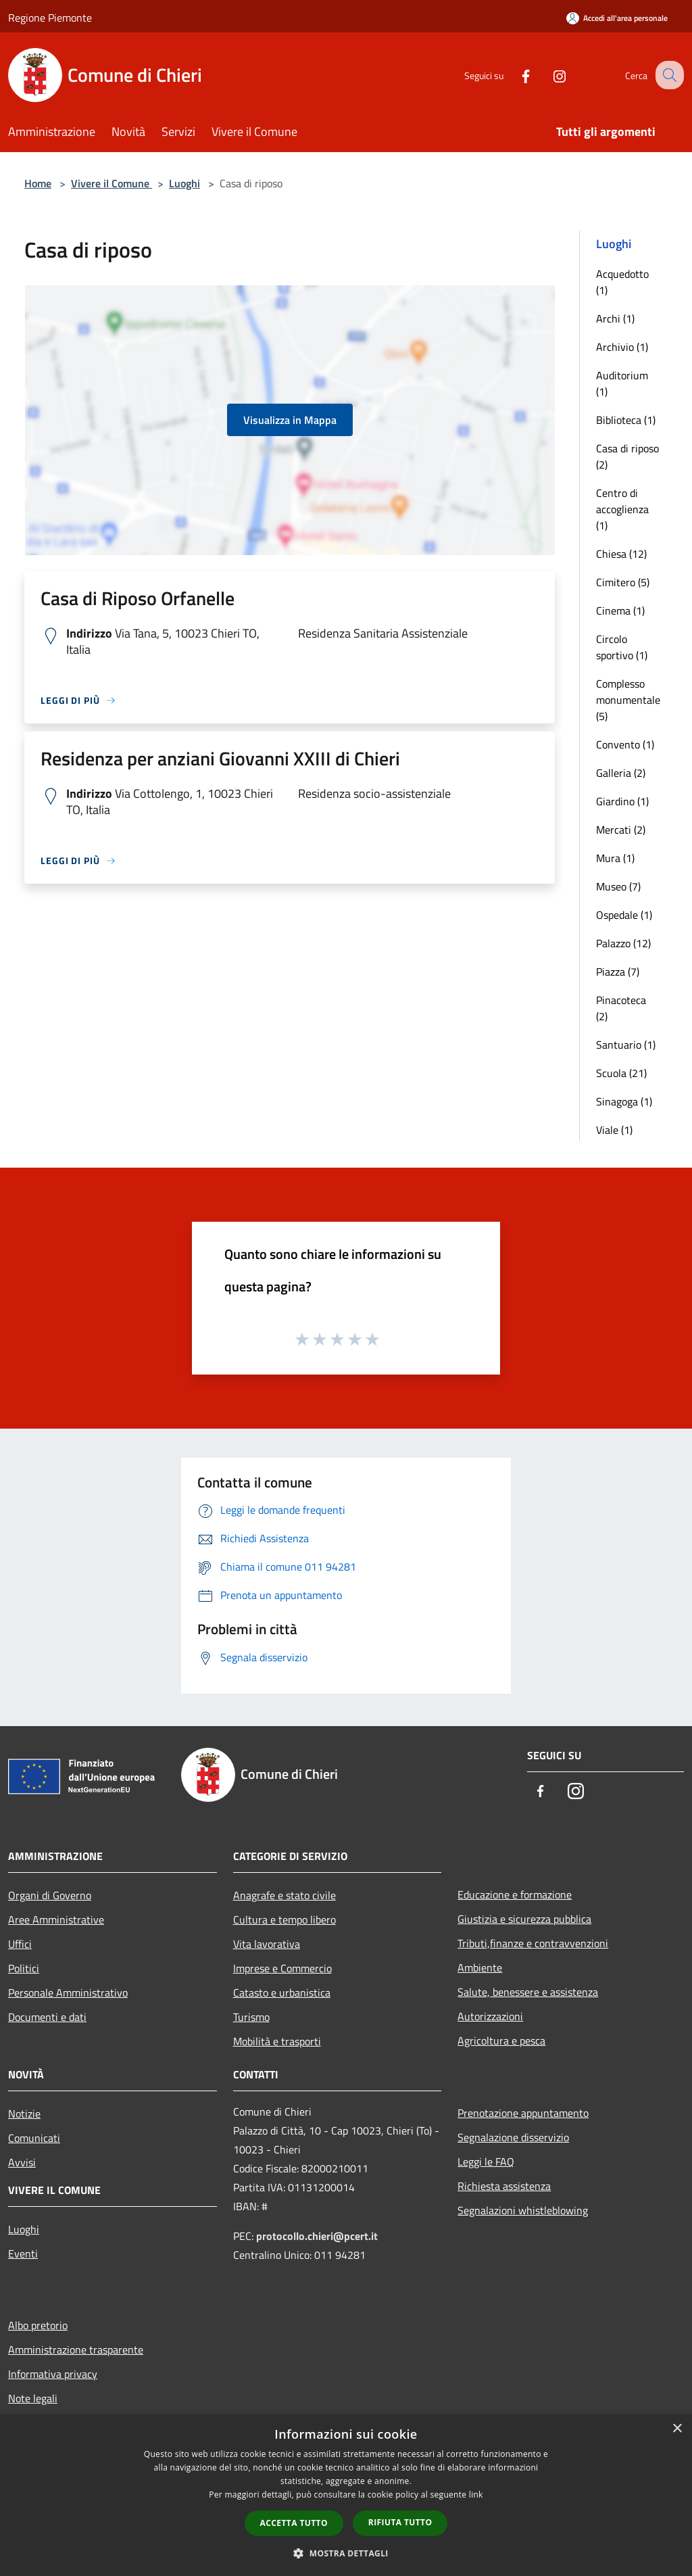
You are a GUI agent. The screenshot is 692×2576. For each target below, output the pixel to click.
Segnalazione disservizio (513, 2137)
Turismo (251, 2017)
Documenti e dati (47, 2017)
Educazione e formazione (515, 1894)
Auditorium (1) (622, 383)
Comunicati (34, 2138)
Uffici (20, 1944)
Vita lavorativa (266, 1944)
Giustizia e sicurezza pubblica (524, 1919)
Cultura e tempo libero (284, 1919)
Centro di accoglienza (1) (622, 509)
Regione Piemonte (50, 17)
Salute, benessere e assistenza (528, 1992)
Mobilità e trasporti (277, 2041)
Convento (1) (625, 744)
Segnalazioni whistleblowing (523, 2210)
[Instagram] (547, 75)
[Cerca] (667, 75)
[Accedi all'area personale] (617, 17)
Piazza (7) (617, 971)
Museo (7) (618, 886)
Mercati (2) (620, 829)
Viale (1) (614, 1130)
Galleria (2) (620, 773)
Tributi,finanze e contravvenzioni (533, 1943)
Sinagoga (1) (624, 1101)
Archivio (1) (622, 347)
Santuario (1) (626, 1044)
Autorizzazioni (490, 2016)
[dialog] (346, 2495)
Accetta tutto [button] (294, 2523)
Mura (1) (615, 858)
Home (37, 183)
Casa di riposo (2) (627, 456)
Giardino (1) (622, 801)
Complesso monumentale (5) (628, 699)
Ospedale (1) (624, 915)
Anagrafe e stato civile (284, 1895)
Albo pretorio (38, 2325)
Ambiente (480, 1967)
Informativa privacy (52, 2374)
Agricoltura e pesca (501, 2040)
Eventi (23, 2253)
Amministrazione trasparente (75, 2349)
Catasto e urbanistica (281, 1992)
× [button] (677, 2429)
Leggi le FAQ (486, 2161)
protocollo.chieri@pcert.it (317, 2236)
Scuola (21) (621, 1073)
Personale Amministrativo (68, 1992)
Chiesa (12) (621, 554)
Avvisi (22, 2162)
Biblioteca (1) (626, 420)
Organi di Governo (49, 1895)
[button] (346, 2553)
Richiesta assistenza (504, 2186)
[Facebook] (513, 75)
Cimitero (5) (622, 582)
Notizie (24, 2113)
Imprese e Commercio (282, 1968)
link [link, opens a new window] (476, 2494)
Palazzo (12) (623, 943)
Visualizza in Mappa (290, 420)
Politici (23, 1968)
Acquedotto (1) (622, 282)
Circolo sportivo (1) (621, 647)
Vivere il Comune (111, 183)
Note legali (32, 2398)
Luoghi (184, 183)
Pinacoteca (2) (621, 1008)
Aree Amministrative (56, 1919)
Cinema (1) (620, 610)
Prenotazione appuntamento (523, 2113)
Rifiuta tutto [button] (400, 2522)
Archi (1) (615, 318)
